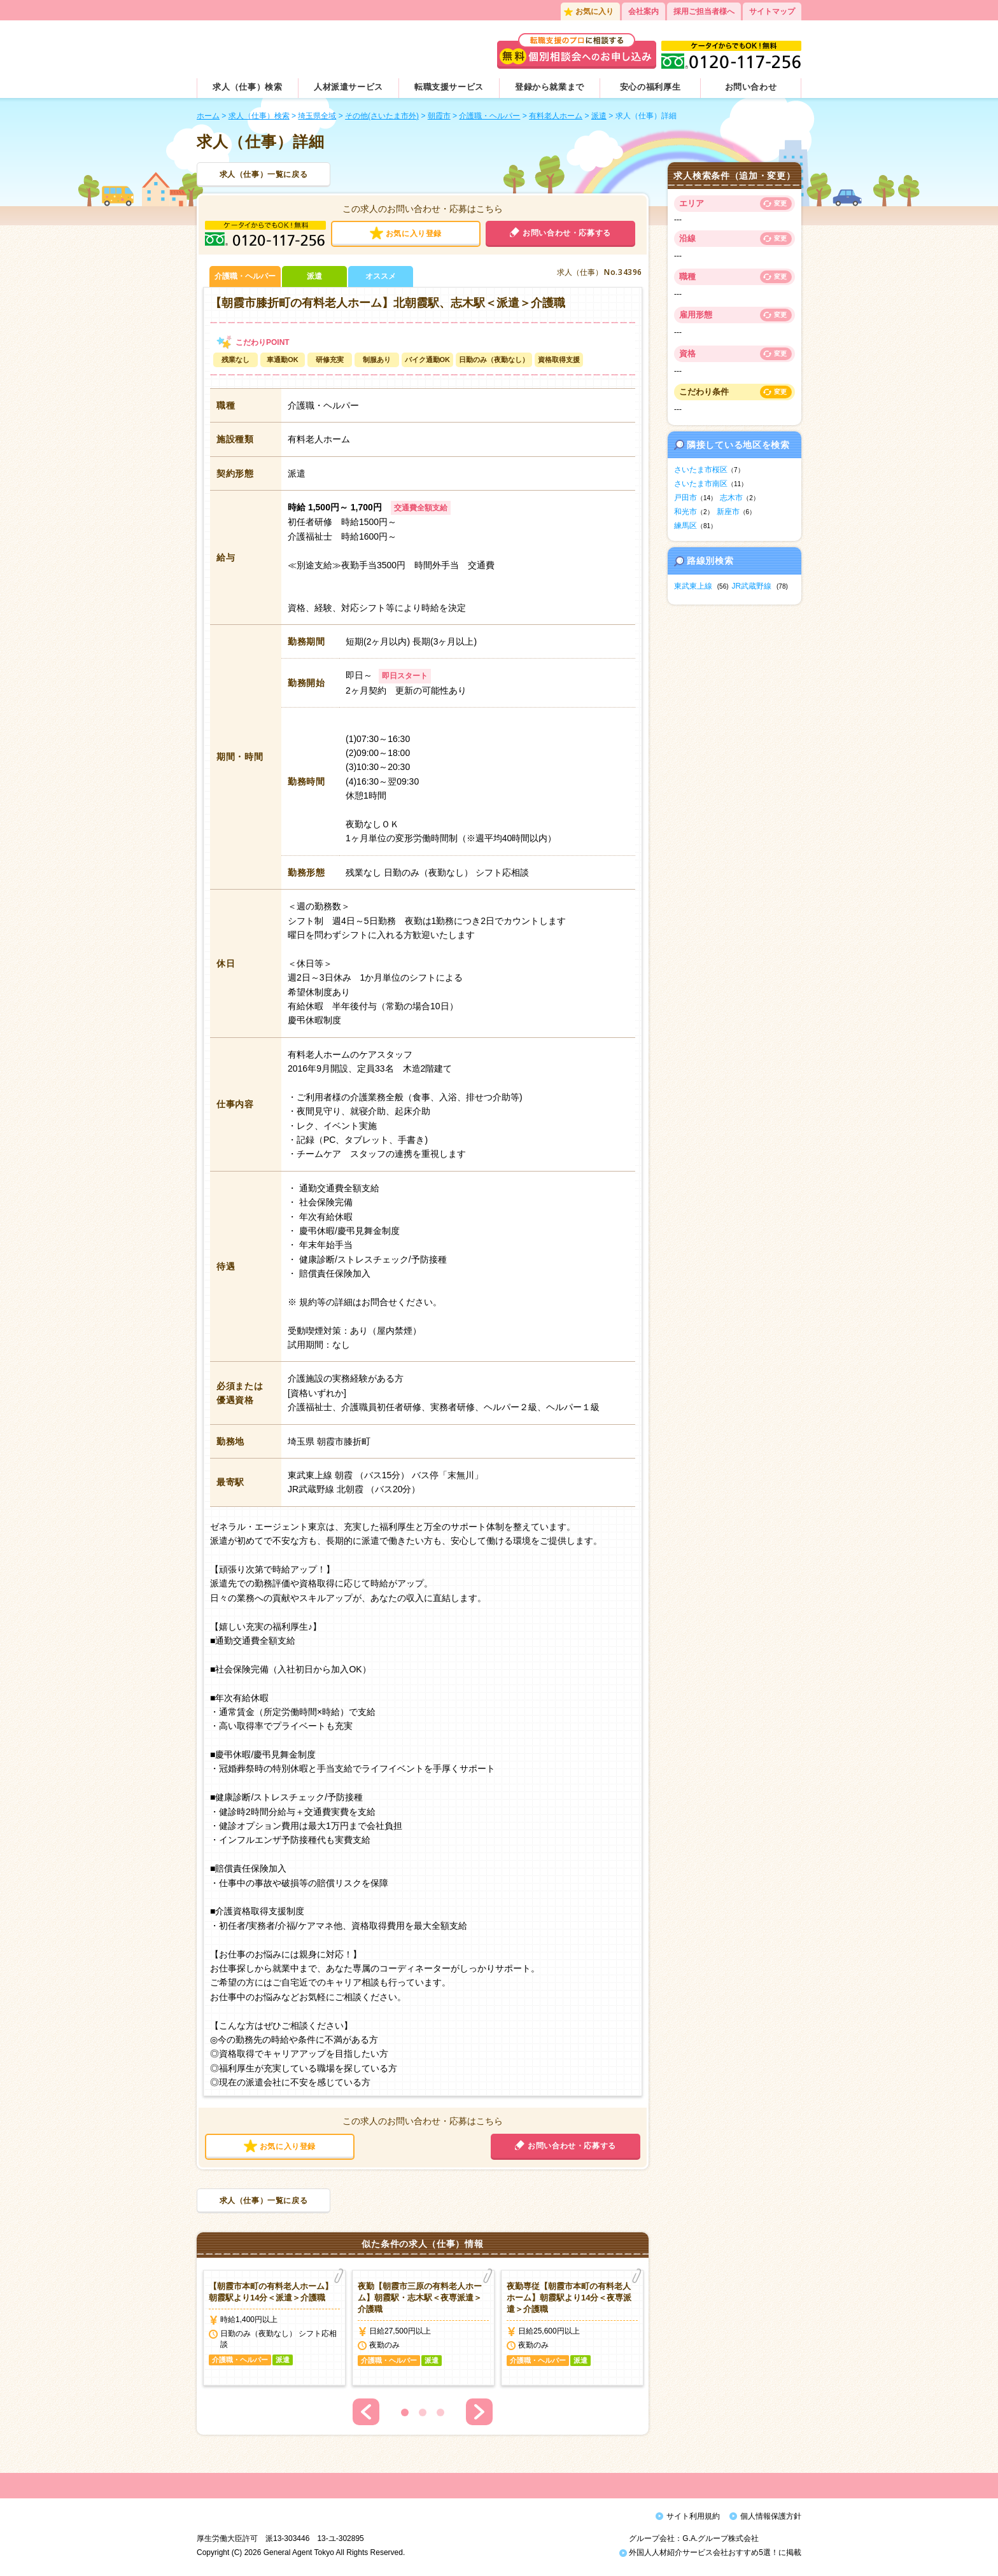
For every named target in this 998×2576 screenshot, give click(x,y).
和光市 (685, 511)
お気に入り (594, 11)
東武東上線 (693, 586)
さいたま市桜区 (700, 469)
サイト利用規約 (693, 2516)
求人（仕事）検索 (247, 87)
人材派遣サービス (348, 87)
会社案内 (643, 11)
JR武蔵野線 (752, 586)
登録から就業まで (549, 87)
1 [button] (405, 2412)
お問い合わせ (751, 87)
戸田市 (685, 497)
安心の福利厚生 (650, 87)
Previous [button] (366, 2411)
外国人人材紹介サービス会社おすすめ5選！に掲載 (710, 2555)
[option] (274, 2328)
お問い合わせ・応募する (567, 232)
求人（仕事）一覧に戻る (264, 174)
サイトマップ (772, 11)
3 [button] (440, 2412)
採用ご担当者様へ (703, 11)
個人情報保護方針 (770, 2516)
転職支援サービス (449, 87)
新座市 (728, 511)
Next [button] (479, 2411)
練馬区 (685, 525)
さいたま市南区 (700, 483)
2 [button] (422, 2412)
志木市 (731, 497)
